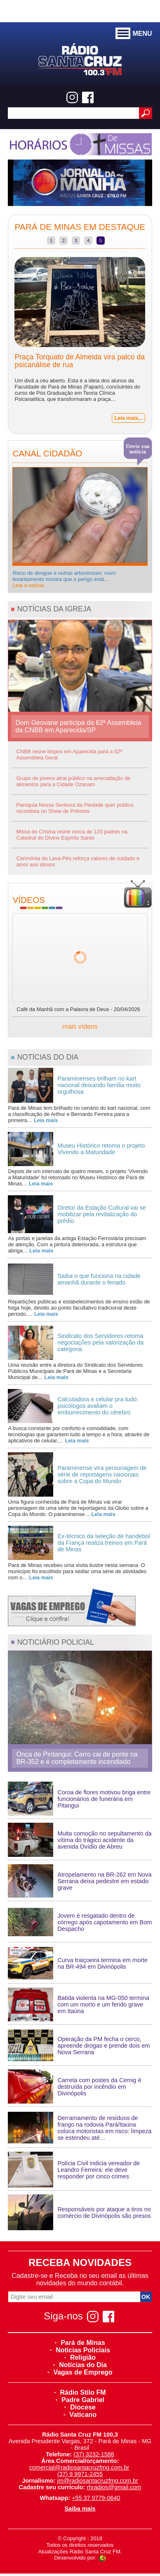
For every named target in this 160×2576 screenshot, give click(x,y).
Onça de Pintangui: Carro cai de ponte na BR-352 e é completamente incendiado (76, 1758)
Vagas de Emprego (79, 2372)
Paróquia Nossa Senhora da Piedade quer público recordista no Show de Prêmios (75, 808)
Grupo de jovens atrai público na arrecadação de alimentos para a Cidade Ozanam (73, 781)
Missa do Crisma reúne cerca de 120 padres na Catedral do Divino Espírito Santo (71, 835)
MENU (133, 33)
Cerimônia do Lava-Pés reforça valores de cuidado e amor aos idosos (77, 861)
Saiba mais (79, 2508)
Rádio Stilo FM (80, 2392)
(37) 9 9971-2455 (80, 2474)
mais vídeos (79, 1026)
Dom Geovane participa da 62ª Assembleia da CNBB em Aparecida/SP (78, 726)
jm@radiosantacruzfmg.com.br (97, 2480)
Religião (80, 2357)
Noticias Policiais (80, 2350)
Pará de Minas (80, 2342)
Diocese (79, 2407)
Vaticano (80, 2414)
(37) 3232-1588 (93, 2454)
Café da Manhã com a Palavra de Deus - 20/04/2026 (78, 1009)
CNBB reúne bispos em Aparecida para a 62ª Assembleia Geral (69, 754)
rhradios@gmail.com (114, 2487)
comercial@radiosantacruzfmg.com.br (79, 2467)
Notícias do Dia (80, 2364)
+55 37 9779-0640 (96, 2498)
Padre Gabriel (80, 2399)
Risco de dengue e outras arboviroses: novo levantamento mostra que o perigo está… (63, 579)
